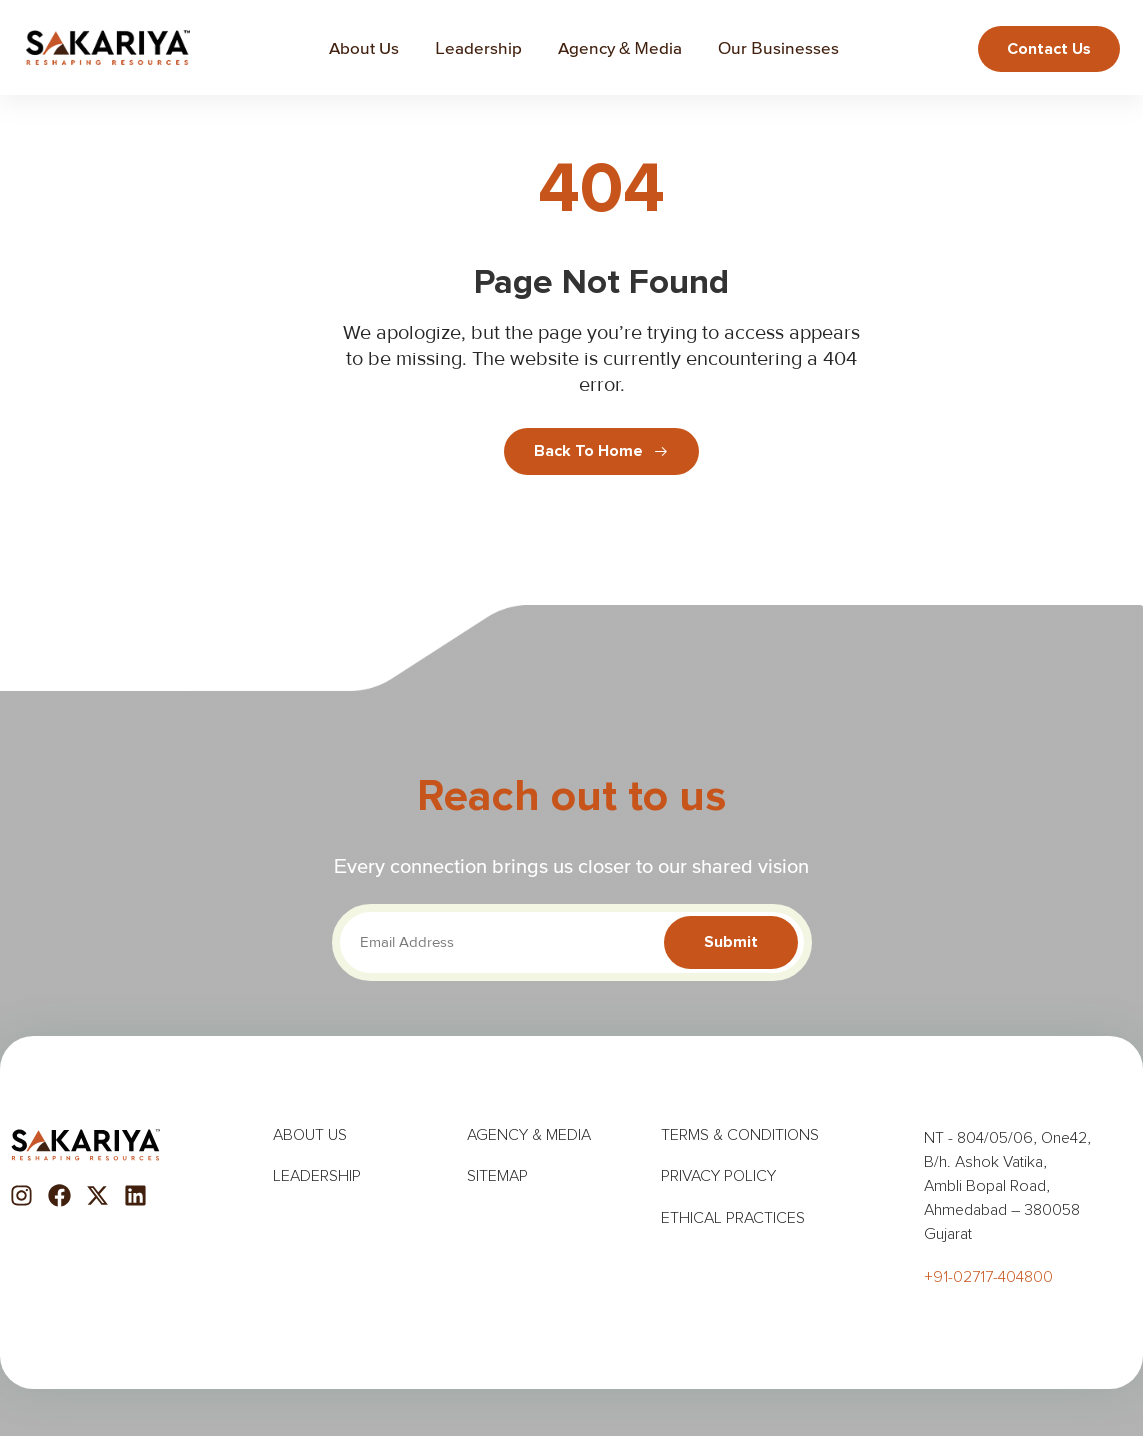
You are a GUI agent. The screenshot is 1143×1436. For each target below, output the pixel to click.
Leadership (478, 46)
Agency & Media (620, 46)
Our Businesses (777, 46)
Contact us (1050, 49)
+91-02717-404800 (988, 1275)
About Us (364, 46)
